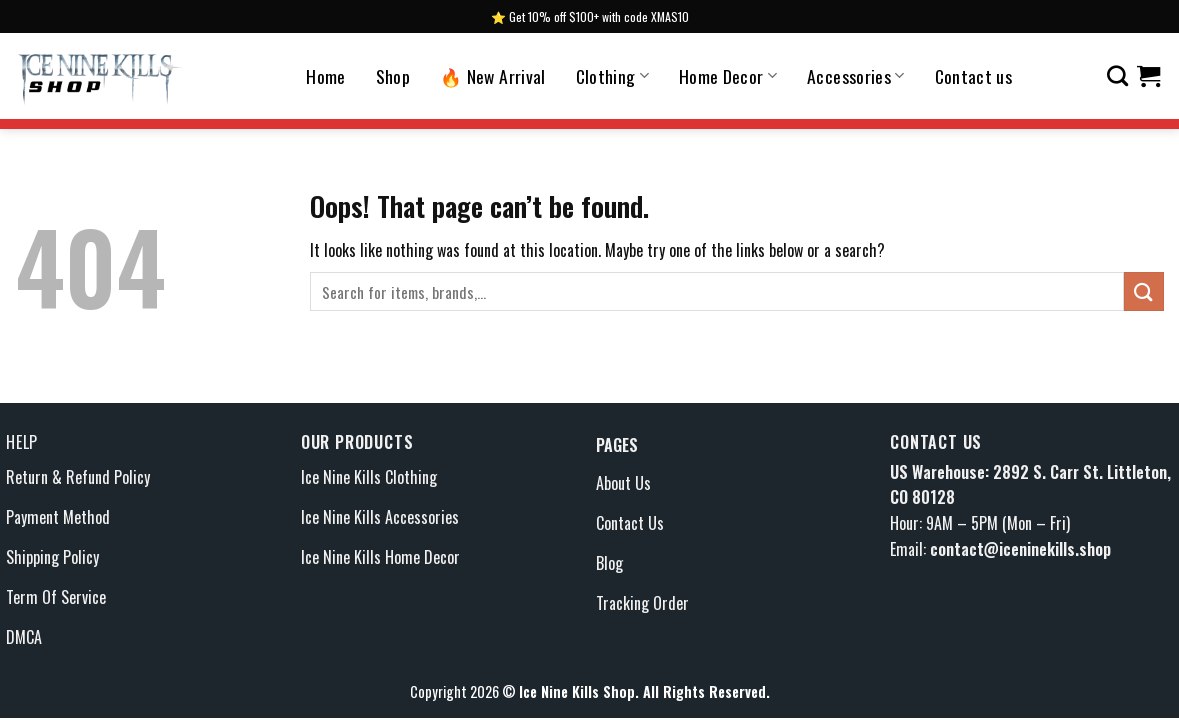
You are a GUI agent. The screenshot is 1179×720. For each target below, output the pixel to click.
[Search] (1117, 75)
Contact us (974, 76)
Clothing (612, 76)
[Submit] (1144, 291)
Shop (393, 76)
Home (325, 76)
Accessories (855, 76)
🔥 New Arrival (493, 76)
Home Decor (728, 76)
